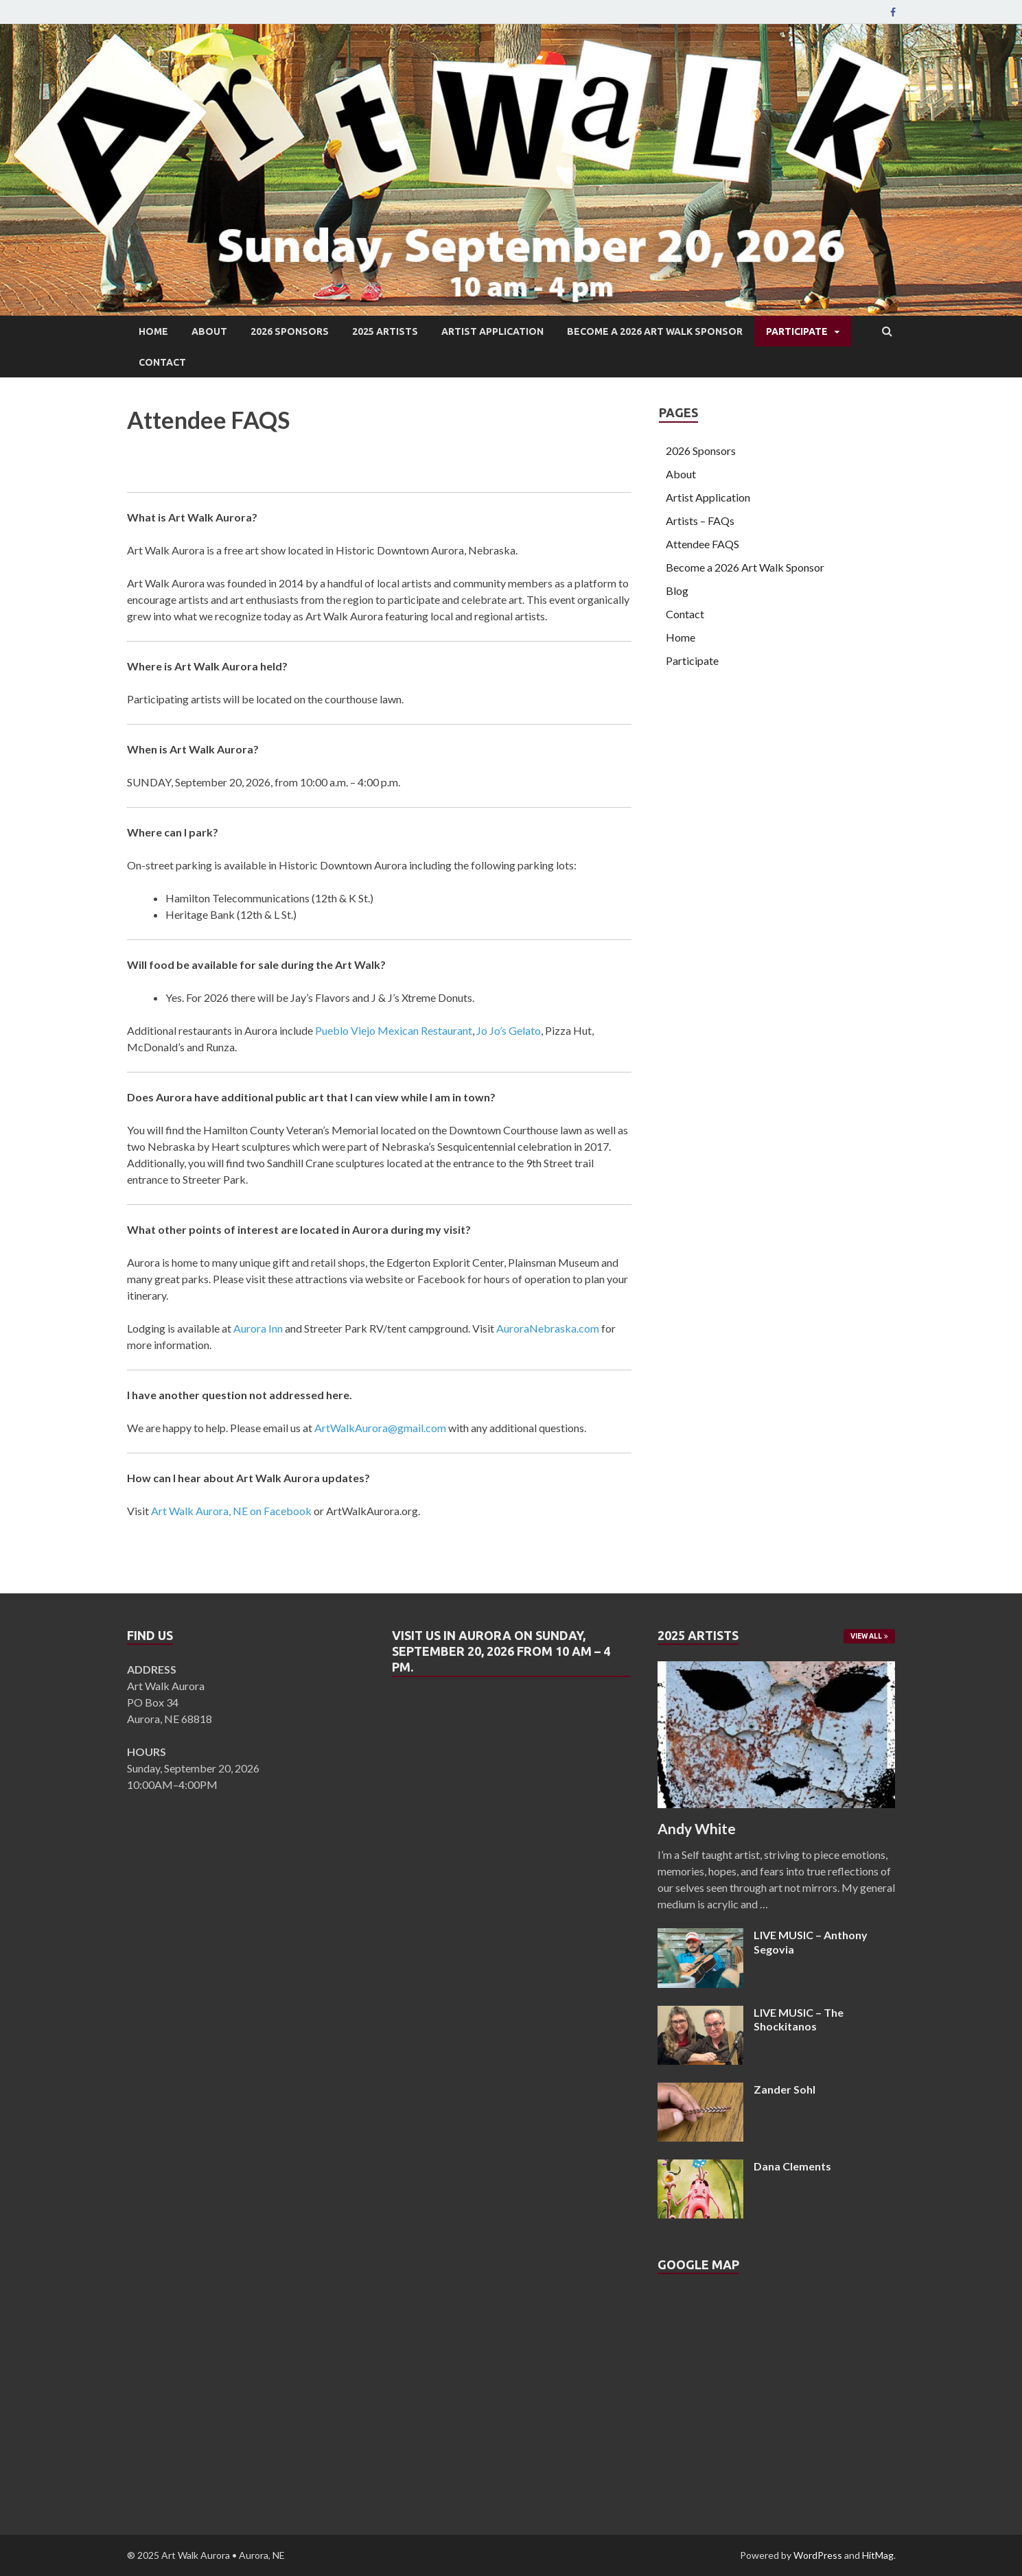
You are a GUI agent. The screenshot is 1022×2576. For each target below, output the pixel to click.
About (209, 331)
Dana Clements (792, 2166)
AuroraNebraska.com (547, 1328)
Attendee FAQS (702, 543)
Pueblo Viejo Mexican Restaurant (393, 1030)
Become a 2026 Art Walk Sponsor (655, 331)
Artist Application (492, 331)
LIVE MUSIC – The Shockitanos (799, 2019)
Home (153, 331)
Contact (162, 362)
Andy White (697, 1828)
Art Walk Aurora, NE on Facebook (231, 1510)
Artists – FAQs (700, 520)
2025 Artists (385, 331)
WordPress (817, 2555)
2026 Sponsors (290, 331)
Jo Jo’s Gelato (508, 1030)
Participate (797, 331)
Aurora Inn (258, 1328)
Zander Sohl (784, 2089)
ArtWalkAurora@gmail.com (380, 1427)
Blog (677, 590)
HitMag (878, 2555)
